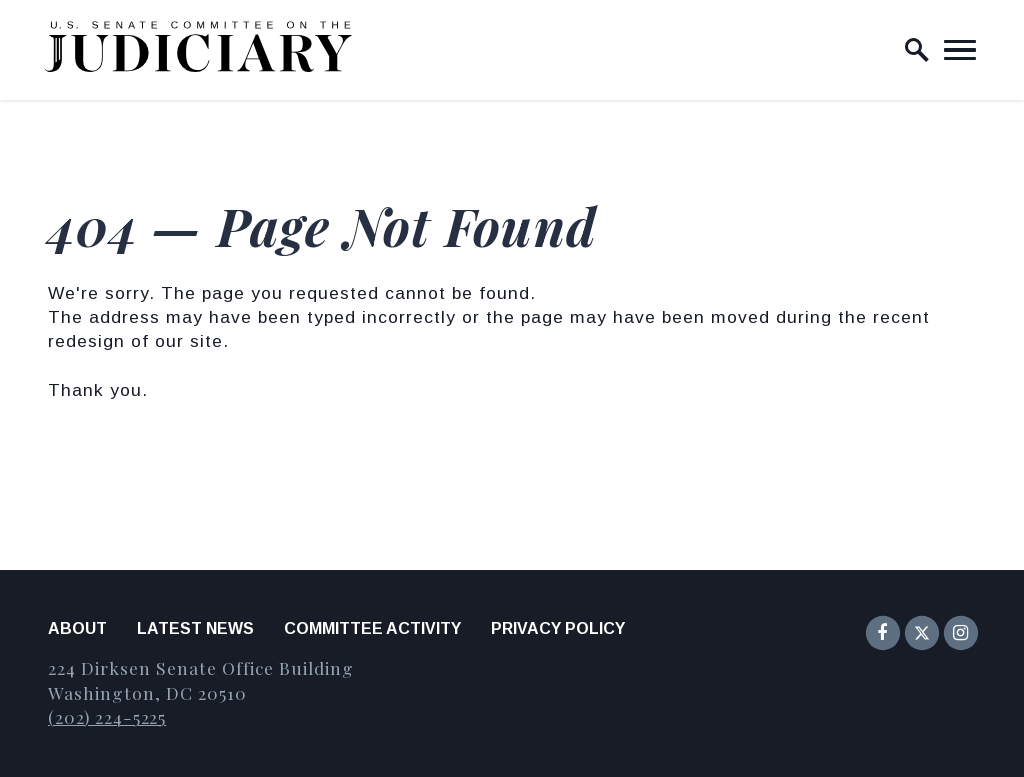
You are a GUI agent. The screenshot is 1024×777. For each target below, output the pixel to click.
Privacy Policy (558, 628)
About (77, 628)
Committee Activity (372, 628)
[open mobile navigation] (960, 50)
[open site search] (917, 50)
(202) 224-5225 (107, 716)
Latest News (195, 628)
